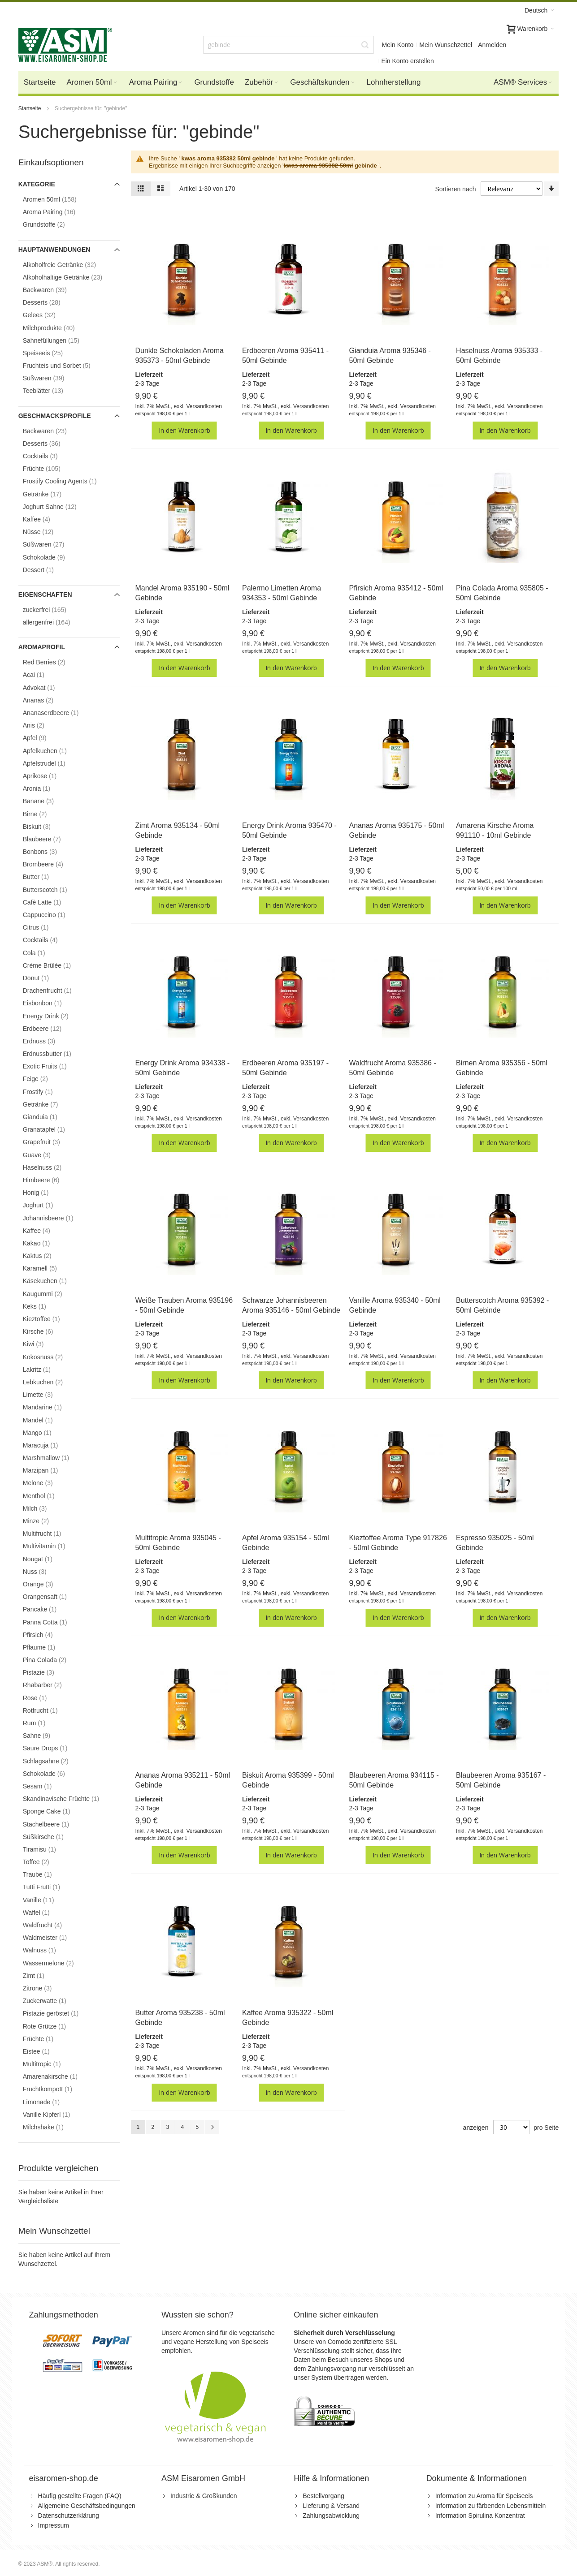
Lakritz (44, 1369)
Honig (43, 1192)
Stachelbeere (53, 1824)
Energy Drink (53, 1016)
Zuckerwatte (52, 2000)
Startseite (30, 108)
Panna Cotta (52, 1622)
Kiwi (41, 1344)
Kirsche (45, 1331)
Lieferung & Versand (331, 2505)
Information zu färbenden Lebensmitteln (490, 2505)
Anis (41, 725)
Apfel (42, 737)
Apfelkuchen (52, 750)
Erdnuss (46, 1041)
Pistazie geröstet (58, 2013)
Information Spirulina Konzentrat (480, 2515)
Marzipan (48, 1470)
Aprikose (47, 776)
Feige (43, 1078)
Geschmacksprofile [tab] (54, 415)
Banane (46, 801)
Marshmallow (53, 1457)
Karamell (47, 1268)
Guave (44, 1155)
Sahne (44, 1735)
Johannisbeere (55, 1218)
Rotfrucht (48, 1710)
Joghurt (45, 1205)
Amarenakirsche (57, 2076)
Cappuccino (51, 914)
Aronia (44, 788)
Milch (42, 1508)
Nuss (42, 1571)
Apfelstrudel (51, 763)
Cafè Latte (49, 902)
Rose (42, 1698)
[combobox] (288, 45)
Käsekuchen (52, 1280)
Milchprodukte (56, 328)
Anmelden (492, 44)
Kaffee (44, 519)
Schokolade (51, 557)
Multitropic (49, 2064)
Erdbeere (50, 1028)
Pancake (47, 1609)
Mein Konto (397, 44)
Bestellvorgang (323, 2495)
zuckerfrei (52, 609)
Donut (43, 978)
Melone (45, 1482)
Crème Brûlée (54, 965)
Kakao (44, 1243)
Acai (41, 674)
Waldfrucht (50, 1925)
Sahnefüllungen (58, 340)
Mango (44, 1432)
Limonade (49, 2102)
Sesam (45, 1786)
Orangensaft (52, 1596)
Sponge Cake (54, 1811)
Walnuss (47, 1950)
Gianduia (47, 1116)
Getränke (50, 494)
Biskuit (44, 826)
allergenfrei (54, 622)
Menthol (46, 1495)
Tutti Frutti (49, 1887)
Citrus (43, 927)
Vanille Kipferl (54, 2114)
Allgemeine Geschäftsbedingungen (86, 2505)
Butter (43, 876)
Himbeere (48, 1180)
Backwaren (52, 289)
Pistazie (46, 1672)
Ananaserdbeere (58, 712)
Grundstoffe (51, 224)
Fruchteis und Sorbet (64, 365)
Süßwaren (51, 378)
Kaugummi (50, 1293)
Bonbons (47, 851)
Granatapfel (51, 1129)
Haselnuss (50, 1167)
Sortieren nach (455, 189)
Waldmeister (52, 1937)
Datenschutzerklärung (68, 2515)
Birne (42, 814)
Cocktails (48, 456)
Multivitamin (51, 1546)
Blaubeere (49, 839)
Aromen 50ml (57, 199)
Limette (45, 1394)
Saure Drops (52, 1748)
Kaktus (44, 1255)
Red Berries (51, 662)
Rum (42, 1723)
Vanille (46, 1900)
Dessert (46, 569)
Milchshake (50, 2127)
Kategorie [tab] (36, 184)
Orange (45, 1584)
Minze (43, 1521)
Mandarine (50, 1407)
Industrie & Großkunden (203, 2495)
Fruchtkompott (55, 2089)
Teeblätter (50, 390)
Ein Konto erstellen (407, 61)
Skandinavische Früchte (68, 1798)
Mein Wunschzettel (445, 44)
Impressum (53, 2525)
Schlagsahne (53, 1761)
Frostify (45, 1091)
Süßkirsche (50, 1836)
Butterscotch (52, 889)
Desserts (49, 302)
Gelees (46, 315)
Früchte (49, 468)
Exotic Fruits (52, 1066)
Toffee (43, 1861)
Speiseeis (50, 353)
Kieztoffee (49, 1318)
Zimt (41, 1975)
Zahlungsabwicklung (331, 2515)
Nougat (45, 1559)
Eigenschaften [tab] (45, 594)
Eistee (44, 2051)
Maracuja (48, 1445)
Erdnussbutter (54, 1053)
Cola (41, 952)
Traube (45, 1874)
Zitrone (45, 1988)
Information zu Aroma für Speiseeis (484, 2495)
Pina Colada (52, 1659)
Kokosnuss (50, 1357)
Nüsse (46, 531)
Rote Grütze (52, 2026)
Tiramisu (47, 1849)
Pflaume (46, 1647)
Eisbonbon (50, 1003)
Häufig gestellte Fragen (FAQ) (79, 2495)
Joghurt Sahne (57, 506)
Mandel (45, 1420)
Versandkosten (203, 406)
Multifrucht (49, 1533)
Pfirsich (45, 1634)
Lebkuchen (50, 1382)
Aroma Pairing (57, 211)
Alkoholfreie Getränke (67, 264)
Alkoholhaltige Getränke (70, 277)
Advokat (46, 687)
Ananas (46, 700)
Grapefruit (49, 1142)
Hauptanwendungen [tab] (54, 249)
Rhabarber (50, 1685)
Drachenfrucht (55, 990)
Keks (42, 1306)
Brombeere (50, 864)
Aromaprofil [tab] (41, 646)
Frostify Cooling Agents (67, 481)
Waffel (44, 1912)
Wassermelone (56, 1963)
